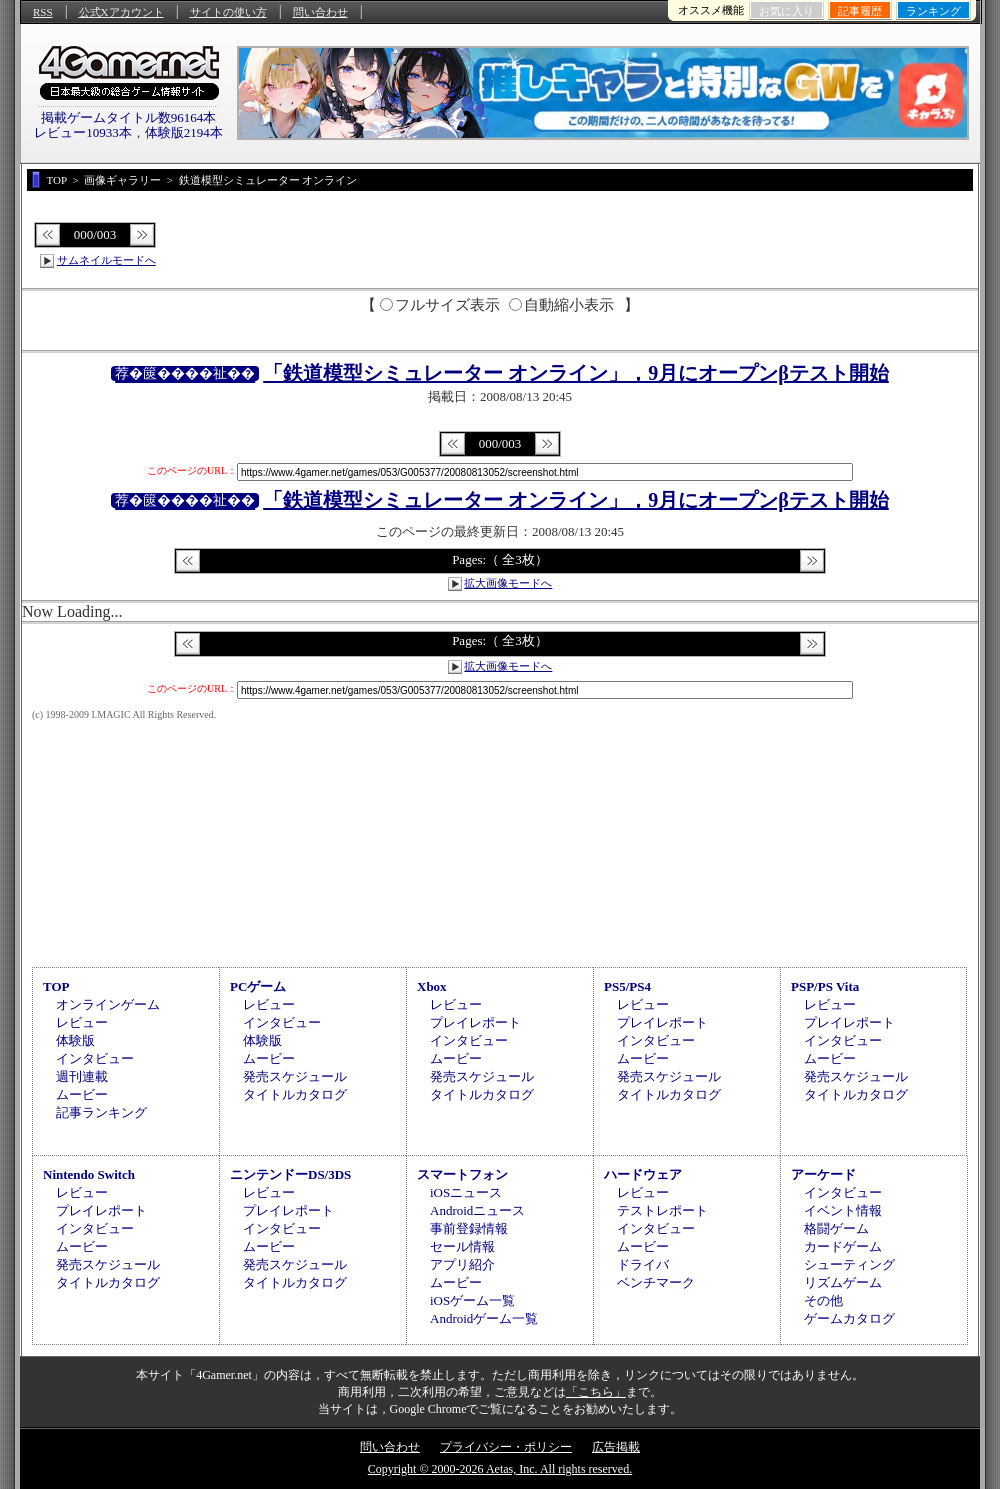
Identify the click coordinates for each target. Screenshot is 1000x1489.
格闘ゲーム (836, 1228)
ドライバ (643, 1264)
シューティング (849, 1264)
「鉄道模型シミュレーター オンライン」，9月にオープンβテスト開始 (576, 373)
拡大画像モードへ (508, 583)
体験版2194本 (184, 132)
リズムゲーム (843, 1282)
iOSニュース (466, 1192)
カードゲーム (843, 1246)
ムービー (82, 1094)
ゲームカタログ (849, 1318)
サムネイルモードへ (106, 260)
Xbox (432, 986)
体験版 (75, 1040)
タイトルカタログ (295, 1094)
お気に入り (786, 11)
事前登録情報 (469, 1228)
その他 (823, 1300)
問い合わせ (320, 12)
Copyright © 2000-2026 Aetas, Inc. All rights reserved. (500, 1469)
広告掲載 (616, 1447)
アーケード (823, 1174)
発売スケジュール (295, 1076)
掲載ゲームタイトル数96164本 (129, 117)
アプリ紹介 (462, 1264)
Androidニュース (477, 1210)
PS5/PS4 (627, 986)
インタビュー (95, 1058)
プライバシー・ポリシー (506, 1447)
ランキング (933, 11)
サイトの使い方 (228, 12)
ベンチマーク (656, 1282)
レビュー (82, 1022)
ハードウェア (643, 1174)
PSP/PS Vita (825, 986)
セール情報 (462, 1246)
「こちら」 (596, 1392)
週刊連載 (82, 1076)
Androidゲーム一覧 (484, 1318)
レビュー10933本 (83, 132)
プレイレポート (475, 1022)
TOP (56, 986)
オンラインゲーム (108, 1004)
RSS (43, 12)
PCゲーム (258, 986)
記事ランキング (101, 1112)
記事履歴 (860, 11)
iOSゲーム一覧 (472, 1300)
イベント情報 (843, 1210)
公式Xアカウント (121, 12)
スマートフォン (462, 1174)
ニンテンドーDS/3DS (290, 1174)
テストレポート (662, 1210)
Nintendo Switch (89, 1174)
